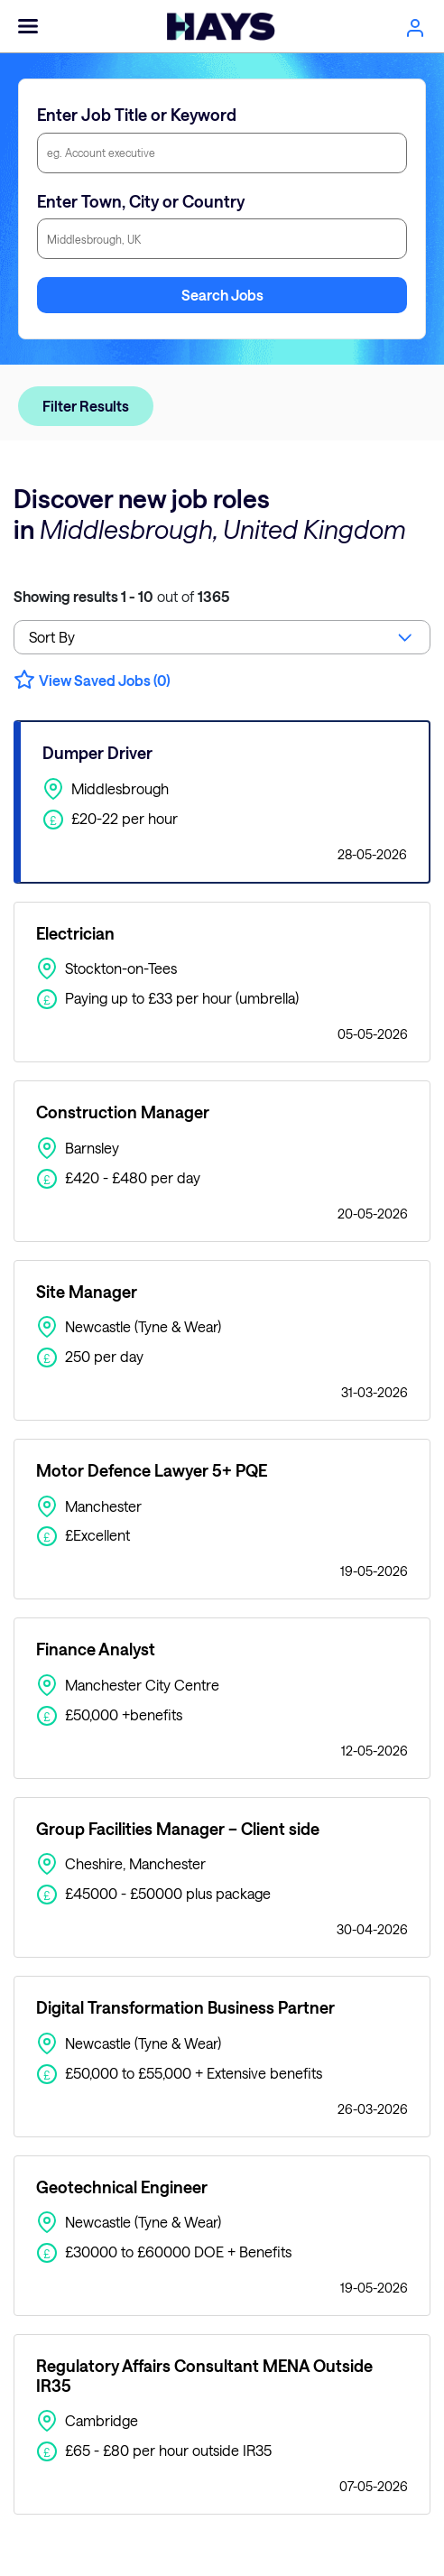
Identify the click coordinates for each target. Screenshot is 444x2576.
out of (121, 596)
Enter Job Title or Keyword (136, 115)
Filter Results (85, 405)
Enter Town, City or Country (141, 201)
